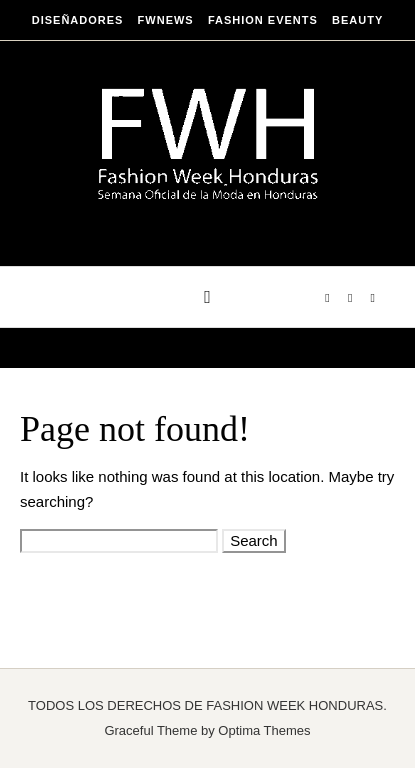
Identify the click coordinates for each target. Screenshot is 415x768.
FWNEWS (166, 20)
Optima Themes (264, 730)
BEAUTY (357, 20)
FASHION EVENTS (263, 20)
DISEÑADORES (78, 20)
